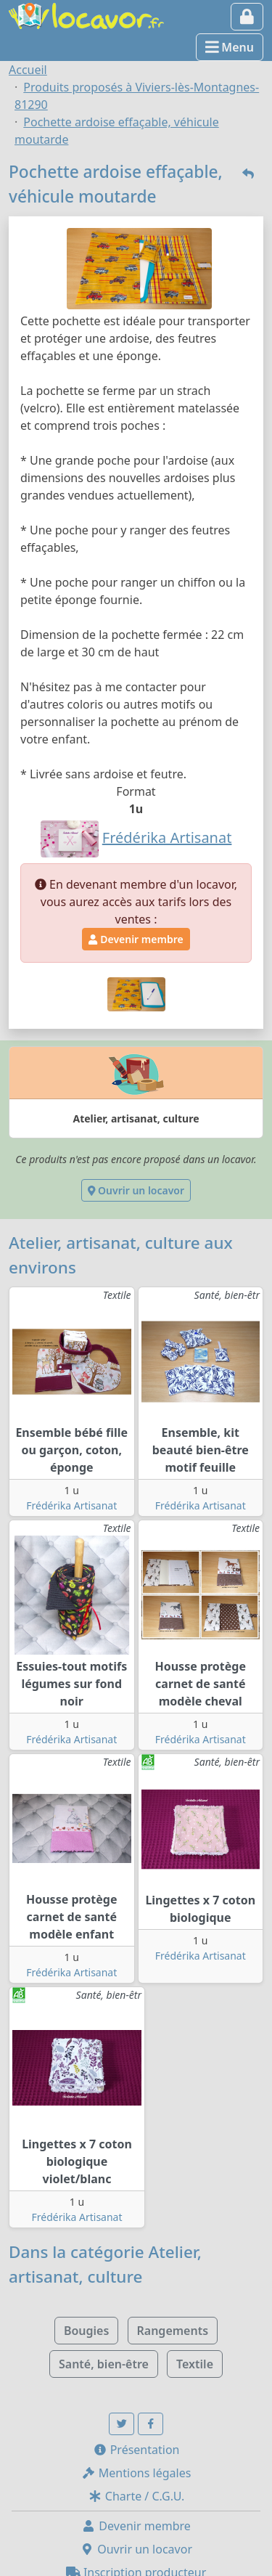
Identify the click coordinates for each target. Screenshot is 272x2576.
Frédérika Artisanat (71, 1505)
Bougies (86, 2331)
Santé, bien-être (104, 2364)
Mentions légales (136, 2473)
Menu (229, 47)
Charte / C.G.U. (136, 2496)
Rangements (173, 2331)
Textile (194, 2364)
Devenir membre (135, 939)
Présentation (136, 2450)
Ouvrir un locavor (136, 1190)
